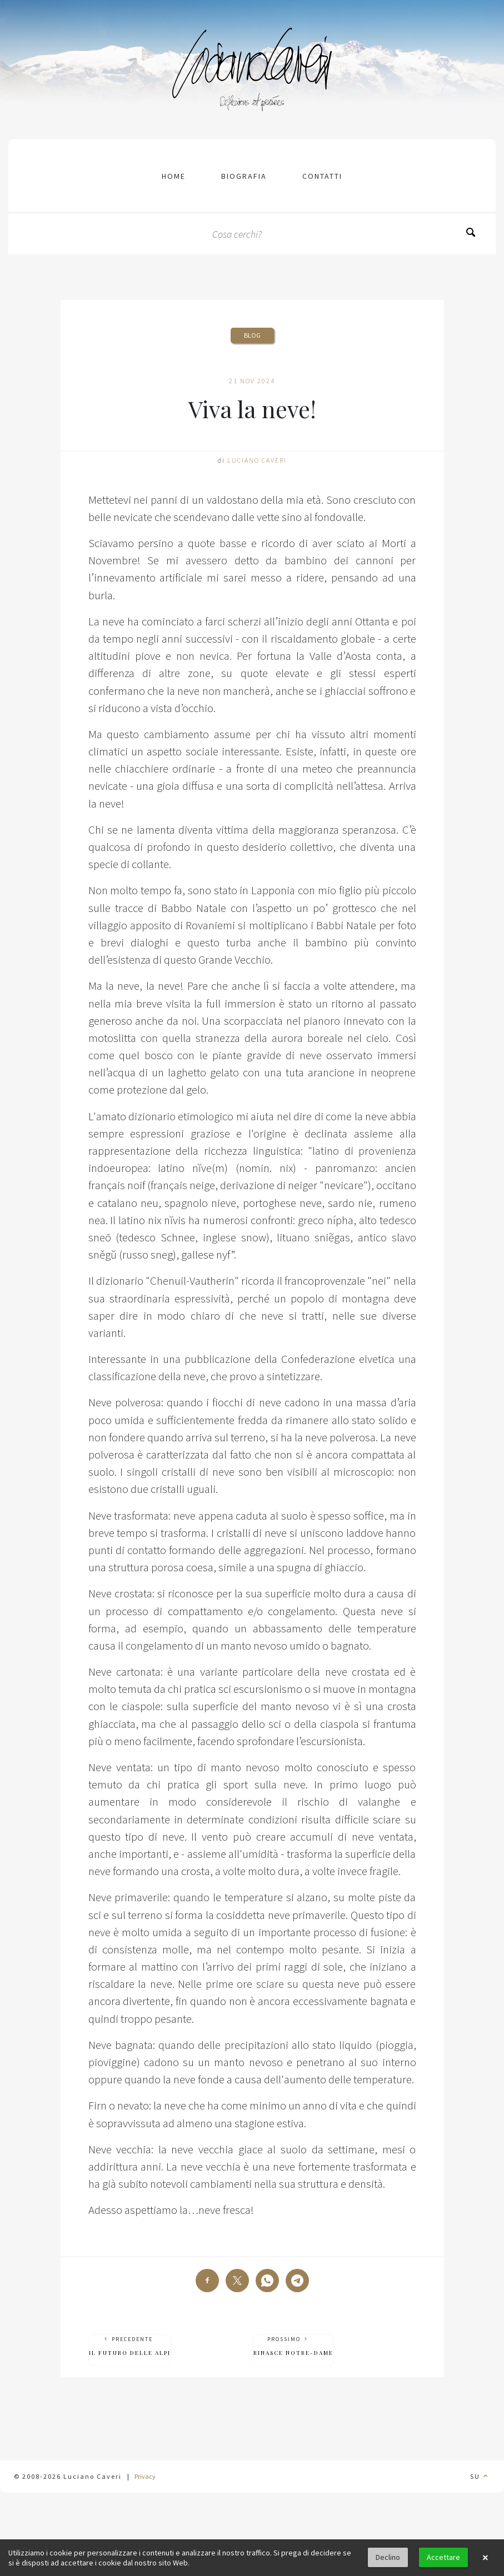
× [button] (485, 2557)
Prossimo (293, 2346)
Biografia (244, 176)
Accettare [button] (443, 2557)
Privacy (145, 2476)
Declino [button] (388, 2557)
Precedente (130, 2346)
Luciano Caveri (257, 460)
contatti (322, 176)
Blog (252, 335)
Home (174, 176)
